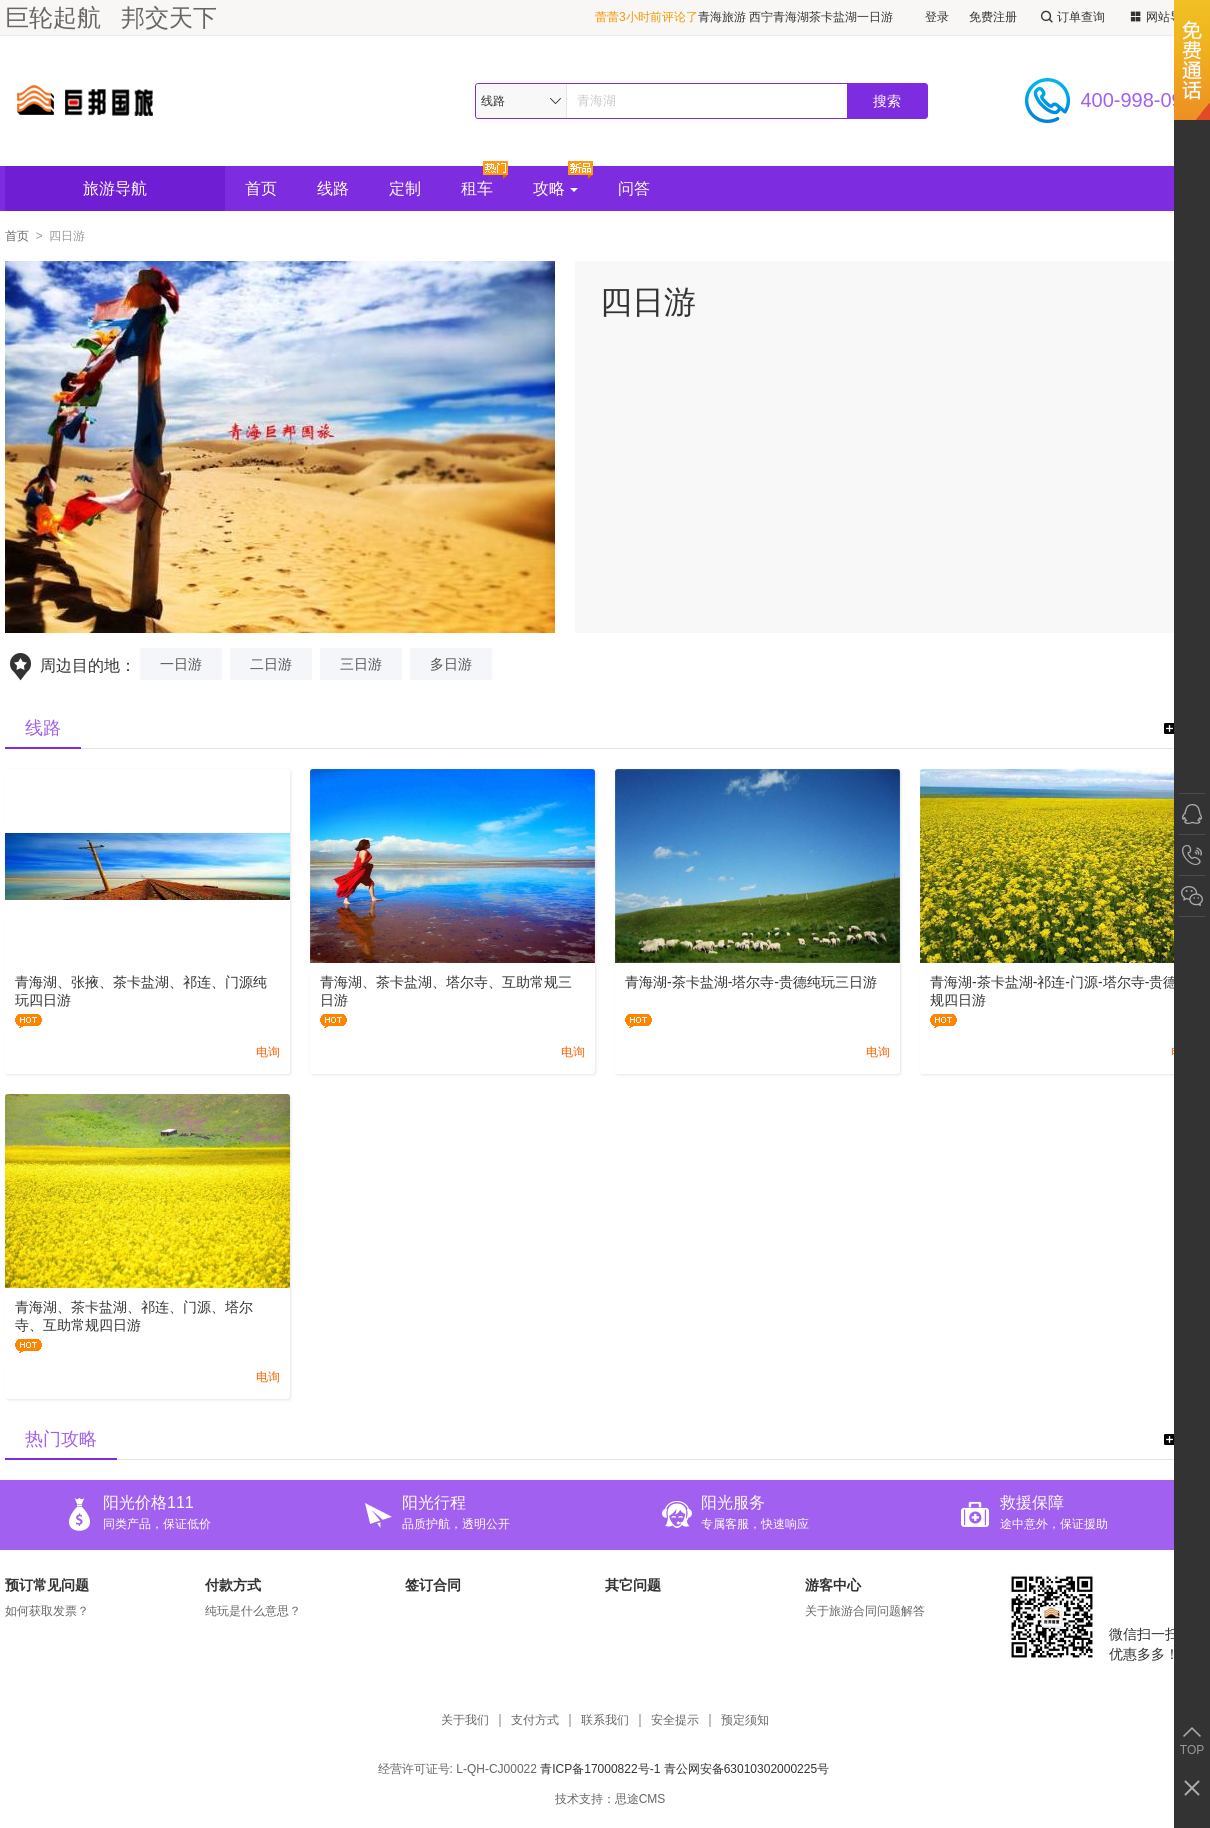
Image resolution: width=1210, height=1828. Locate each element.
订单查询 (1071, 17)
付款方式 (233, 1585)
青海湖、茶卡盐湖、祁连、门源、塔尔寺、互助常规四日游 (134, 1316)
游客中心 (833, 1585)
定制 (405, 188)
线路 (333, 188)
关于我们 (465, 1720)
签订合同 (433, 1585)
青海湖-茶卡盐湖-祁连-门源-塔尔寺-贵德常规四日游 (1060, 991)
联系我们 (605, 1720)
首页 (261, 188)
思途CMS (640, 1799)
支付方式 (535, 1720)
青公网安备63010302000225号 (746, 1769)
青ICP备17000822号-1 (600, 1769)
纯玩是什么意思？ (253, 1611)
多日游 (451, 664)
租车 (477, 188)
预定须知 (745, 1720)
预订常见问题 (47, 1585)
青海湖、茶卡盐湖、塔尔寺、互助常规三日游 (446, 991)
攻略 (555, 188)
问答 (634, 188)
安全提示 (675, 1720)
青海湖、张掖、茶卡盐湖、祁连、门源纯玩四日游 (141, 991)
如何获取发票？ (47, 1611)
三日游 (361, 664)
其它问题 (633, 1585)
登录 (937, 17)
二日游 (271, 664)
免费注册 (993, 17)
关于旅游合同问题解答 (865, 1611)
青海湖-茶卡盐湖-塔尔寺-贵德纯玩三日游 (751, 982)
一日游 (181, 664)
